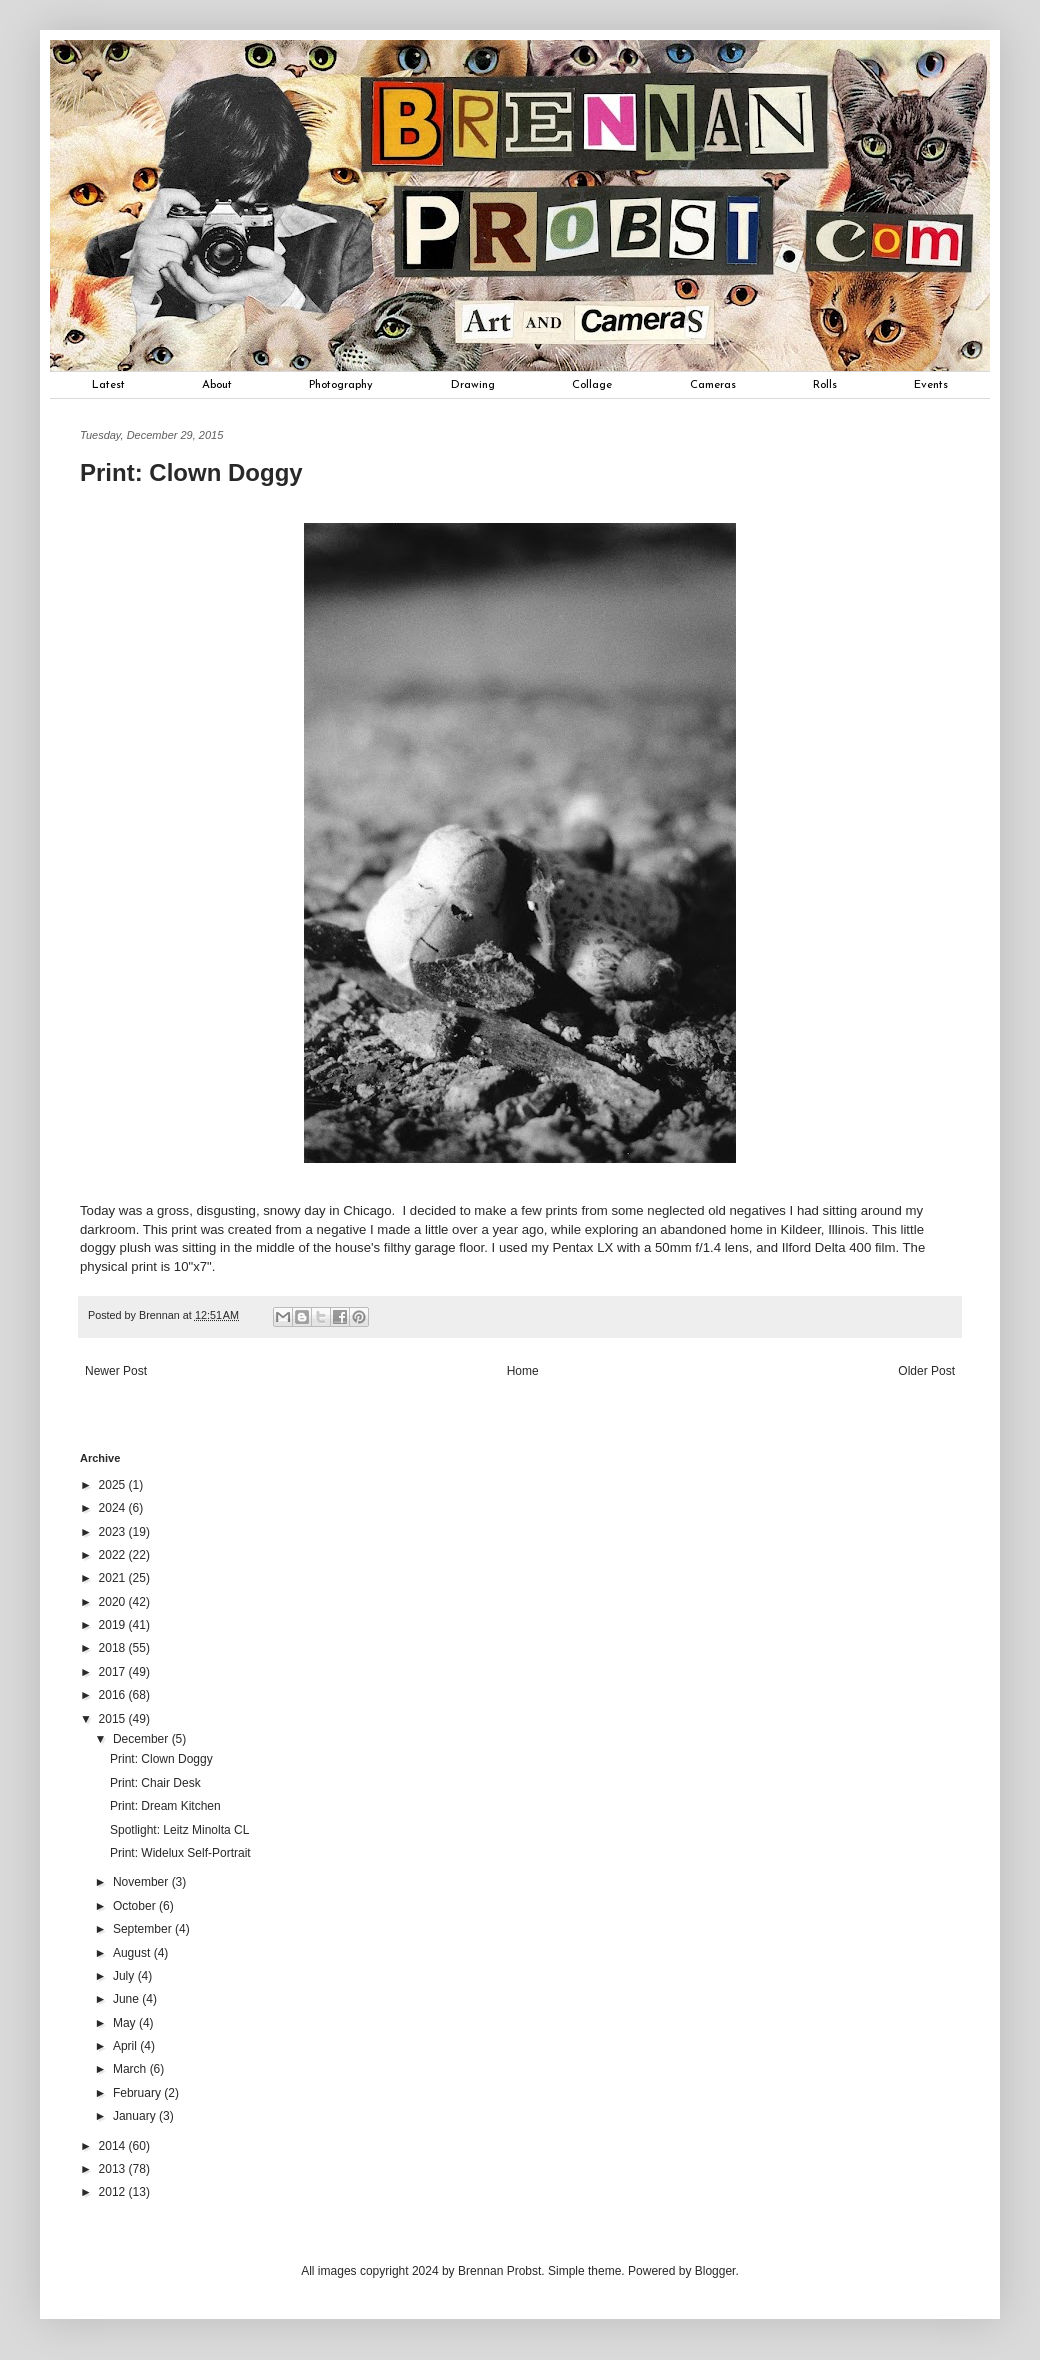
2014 (114, 2146)
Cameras (713, 385)
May (126, 2023)
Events (931, 385)
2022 (114, 1555)
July (125, 1976)
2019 (114, 1625)
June (127, 1999)
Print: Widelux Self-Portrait (180, 1853)
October (136, 1906)
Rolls (825, 385)
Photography (341, 385)
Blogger (715, 2271)
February (138, 2093)
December (142, 1739)
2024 (114, 1508)
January (136, 2116)
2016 (114, 1695)
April (126, 2046)
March (131, 2069)
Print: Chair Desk (155, 1783)
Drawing (473, 385)
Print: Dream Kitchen (165, 1806)
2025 (114, 1485)
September (144, 1929)
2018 (114, 1648)
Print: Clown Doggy (161, 1759)
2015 (114, 1719)
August (133, 1953)
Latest (108, 385)
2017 (114, 1672)
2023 (114, 1532)
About (217, 385)
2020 (114, 1602)
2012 (114, 2192)
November (142, 1882)
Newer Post (116, 1371)
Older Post (926, 1371)
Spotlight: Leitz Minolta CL (179, 1830)
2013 (114, 2169)
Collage (592, 385)
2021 (114, 1578)
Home (523, 1371)
